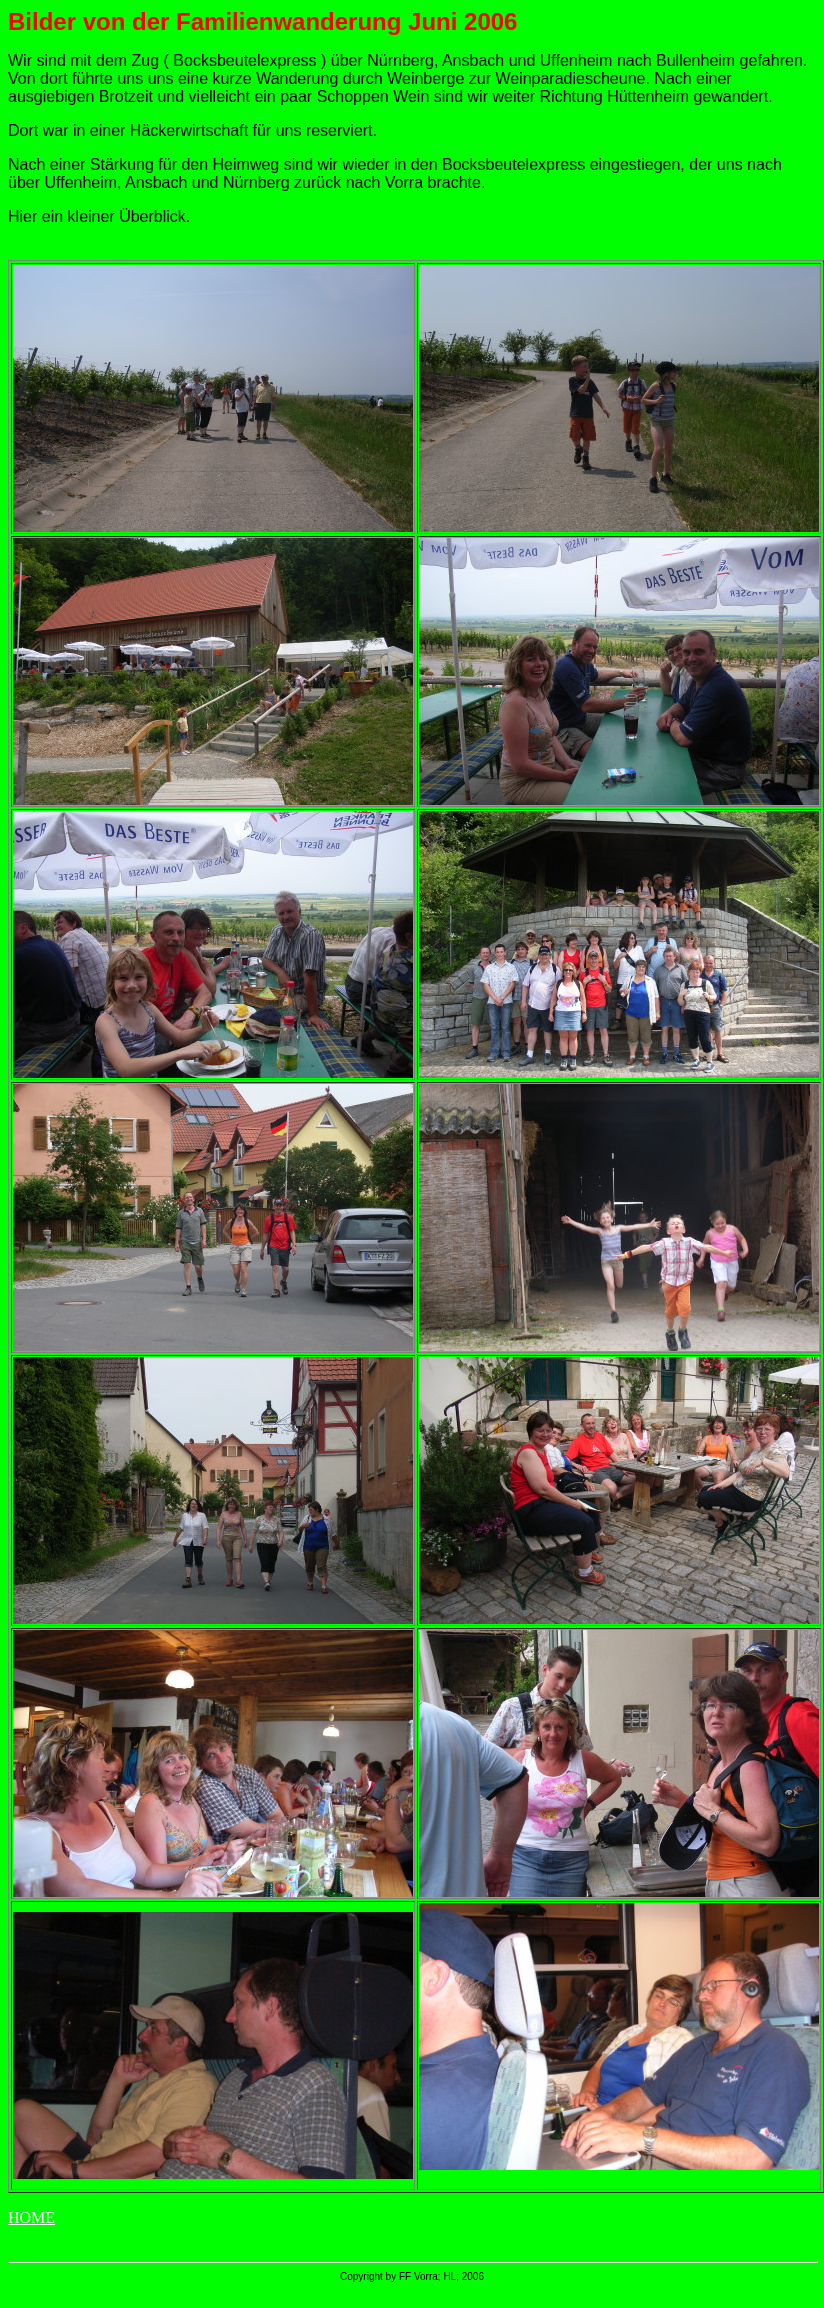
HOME (31, 2217)
